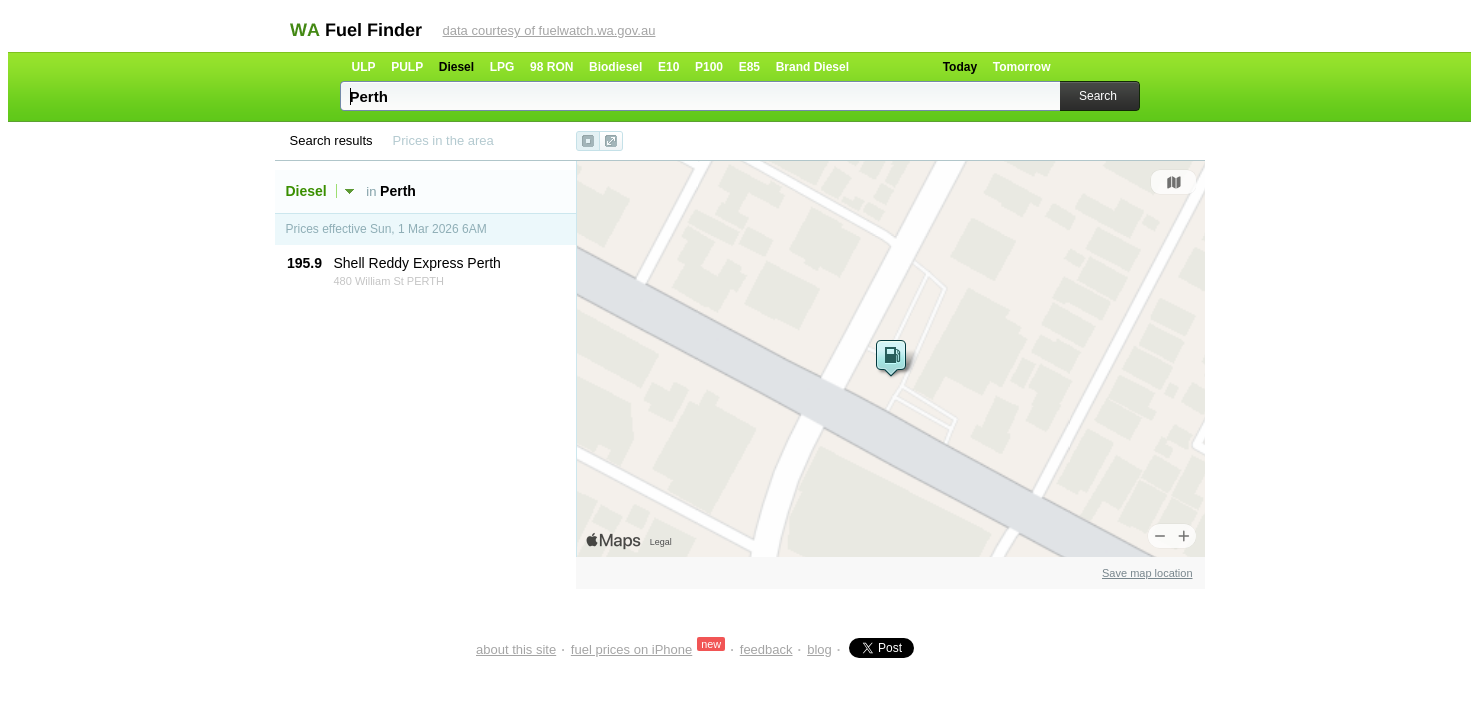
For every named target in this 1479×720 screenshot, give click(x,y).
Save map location (1147, 573)
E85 (749, 67)
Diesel (456, 67)
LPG (502, 67)
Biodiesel (615, 67)
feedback (766, 649)
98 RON (551, 67)
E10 (668, 67)
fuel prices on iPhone (631, 649)
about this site (516, 649)
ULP (364, 67)
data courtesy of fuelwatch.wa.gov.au (549, 30)
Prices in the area (443, 140)
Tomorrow (1022, 67)
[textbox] (702, 96)
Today (960, 67)
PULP (407, 67)
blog (819, 649)
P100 (709, 67)
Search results (331, 140)
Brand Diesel (812, 67)
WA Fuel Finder (356, 30)
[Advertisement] (392, 331)
